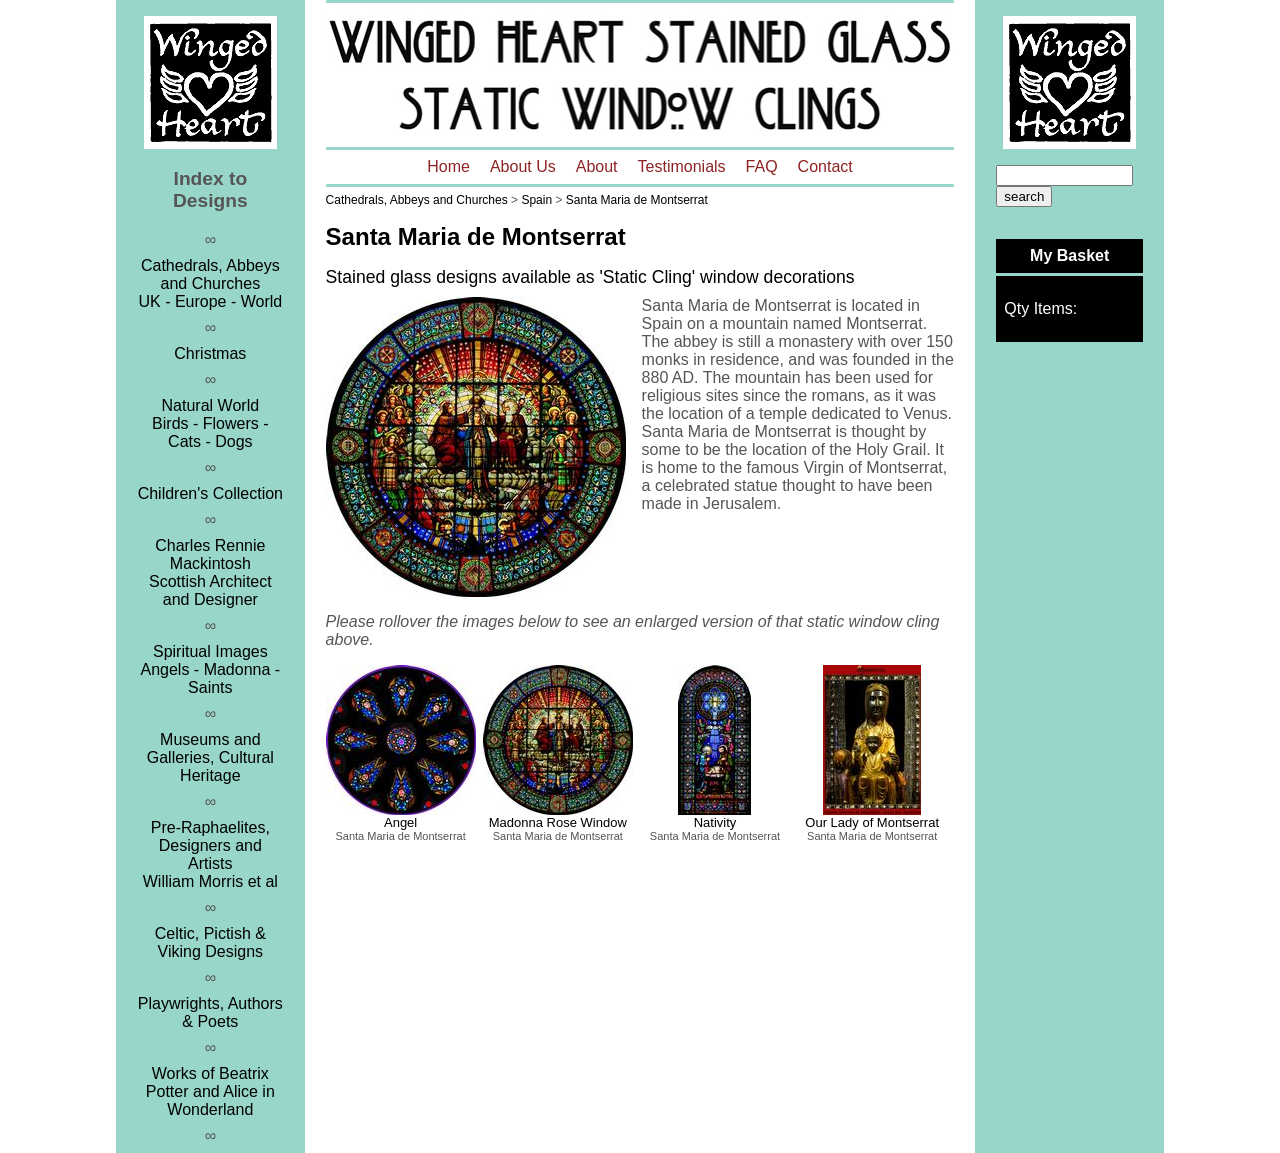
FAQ (762, 166)
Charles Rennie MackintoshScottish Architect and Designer (210, 572)
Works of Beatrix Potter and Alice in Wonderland (210, 1091)
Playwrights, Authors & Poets (210, 1012)
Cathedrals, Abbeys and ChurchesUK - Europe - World (210, 283)
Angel (400, 822)
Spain (536, 200)
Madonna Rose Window (558, 822)
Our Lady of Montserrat (872, 822)
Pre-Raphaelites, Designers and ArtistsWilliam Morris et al (210, 854)
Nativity (715, 822)
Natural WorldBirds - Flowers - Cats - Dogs (210, 423)
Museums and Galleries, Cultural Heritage (210, 757)
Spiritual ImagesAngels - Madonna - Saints (211, 669)
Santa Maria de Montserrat (637, 200)
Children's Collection (210, 493)
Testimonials (682, 166)
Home (448, 166)
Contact (825, 166)
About (597, 166)
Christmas (210, 353)
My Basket (1069, 255)
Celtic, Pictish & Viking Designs (210, 942)
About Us (523, 166)
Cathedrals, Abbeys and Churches (417, 200)
